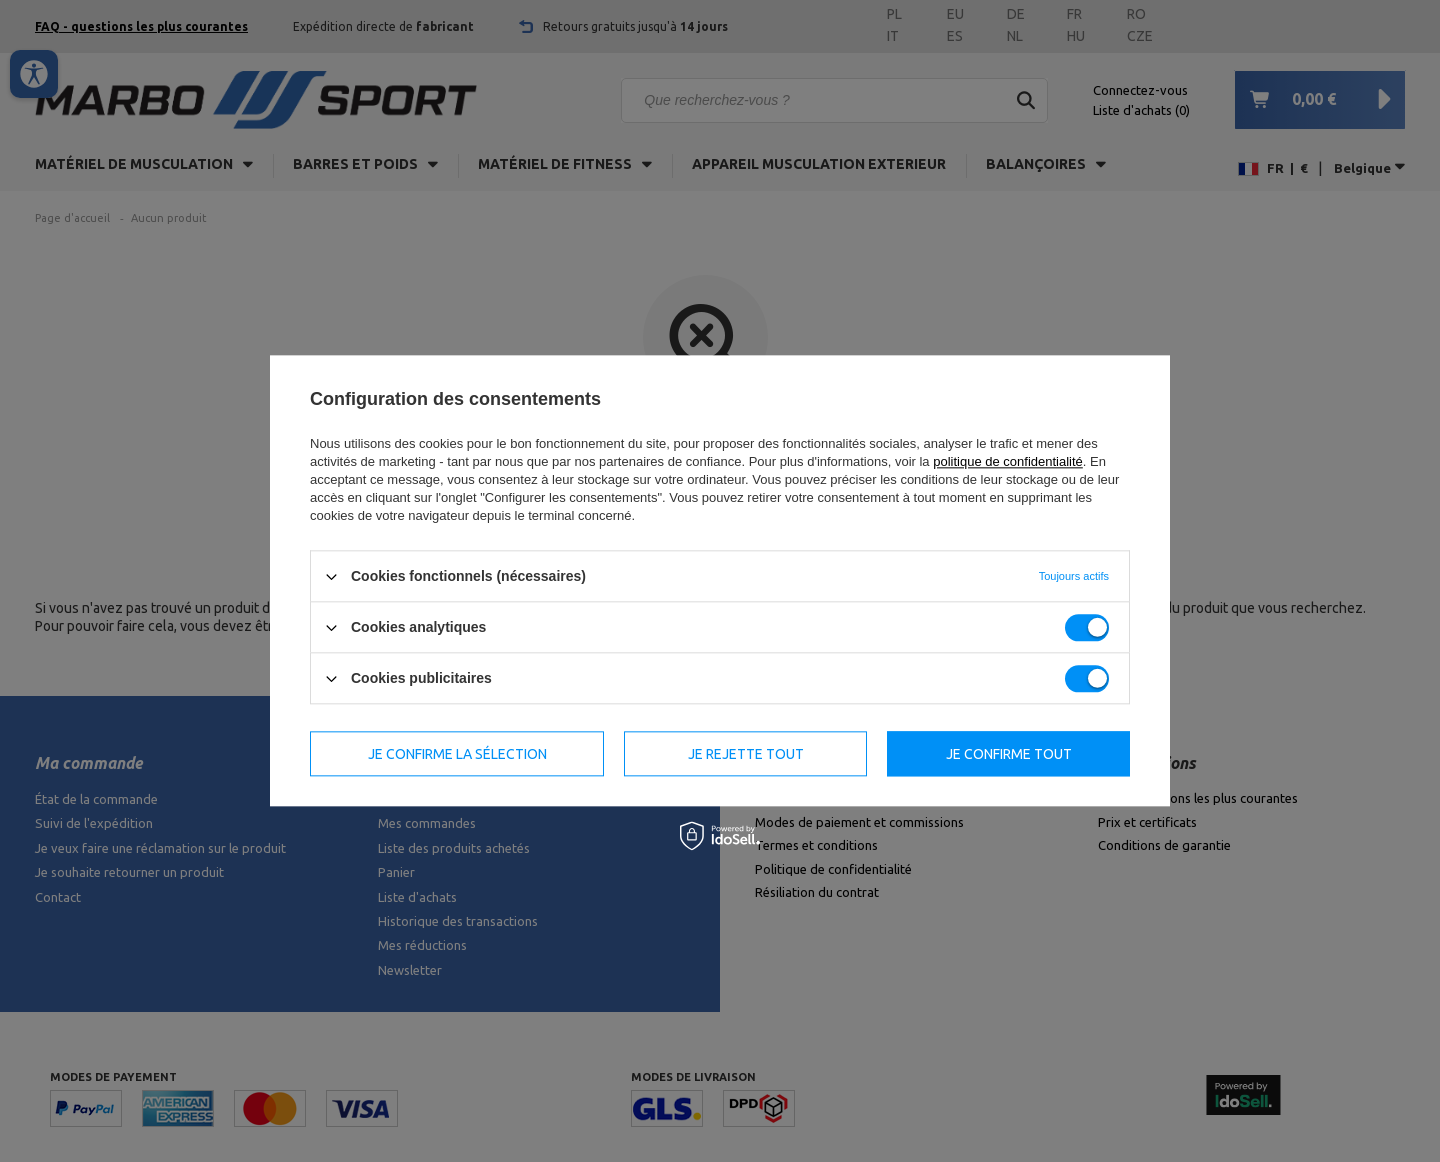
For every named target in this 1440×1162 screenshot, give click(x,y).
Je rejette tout (746, 754)
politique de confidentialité (1008, 461)
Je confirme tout (1009, 754)
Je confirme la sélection (457, 754)
